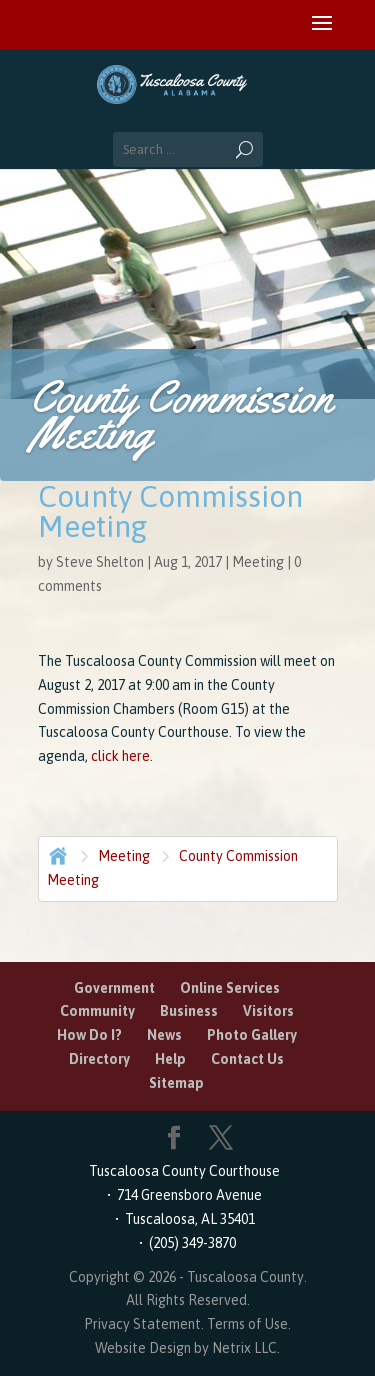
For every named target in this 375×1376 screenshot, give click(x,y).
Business (189, 1011)
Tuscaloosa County (245, 1277)
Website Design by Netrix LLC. (187, 1348)
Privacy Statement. (144, 1324)
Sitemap (176, 1083)
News (164, 1035)
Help (170, 1059)
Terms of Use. (249, 1324)
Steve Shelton (100, 562)
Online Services (230, 988)
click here (120, 756)
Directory (99, 1059)
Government (114, 988)
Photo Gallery (252, 1035)
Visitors (268, 1011)
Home (56, 854)
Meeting (258, 562)
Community (97, 1011)
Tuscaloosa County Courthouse (187, 1171)
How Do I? (89, 1035)
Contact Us (247, 1059)
